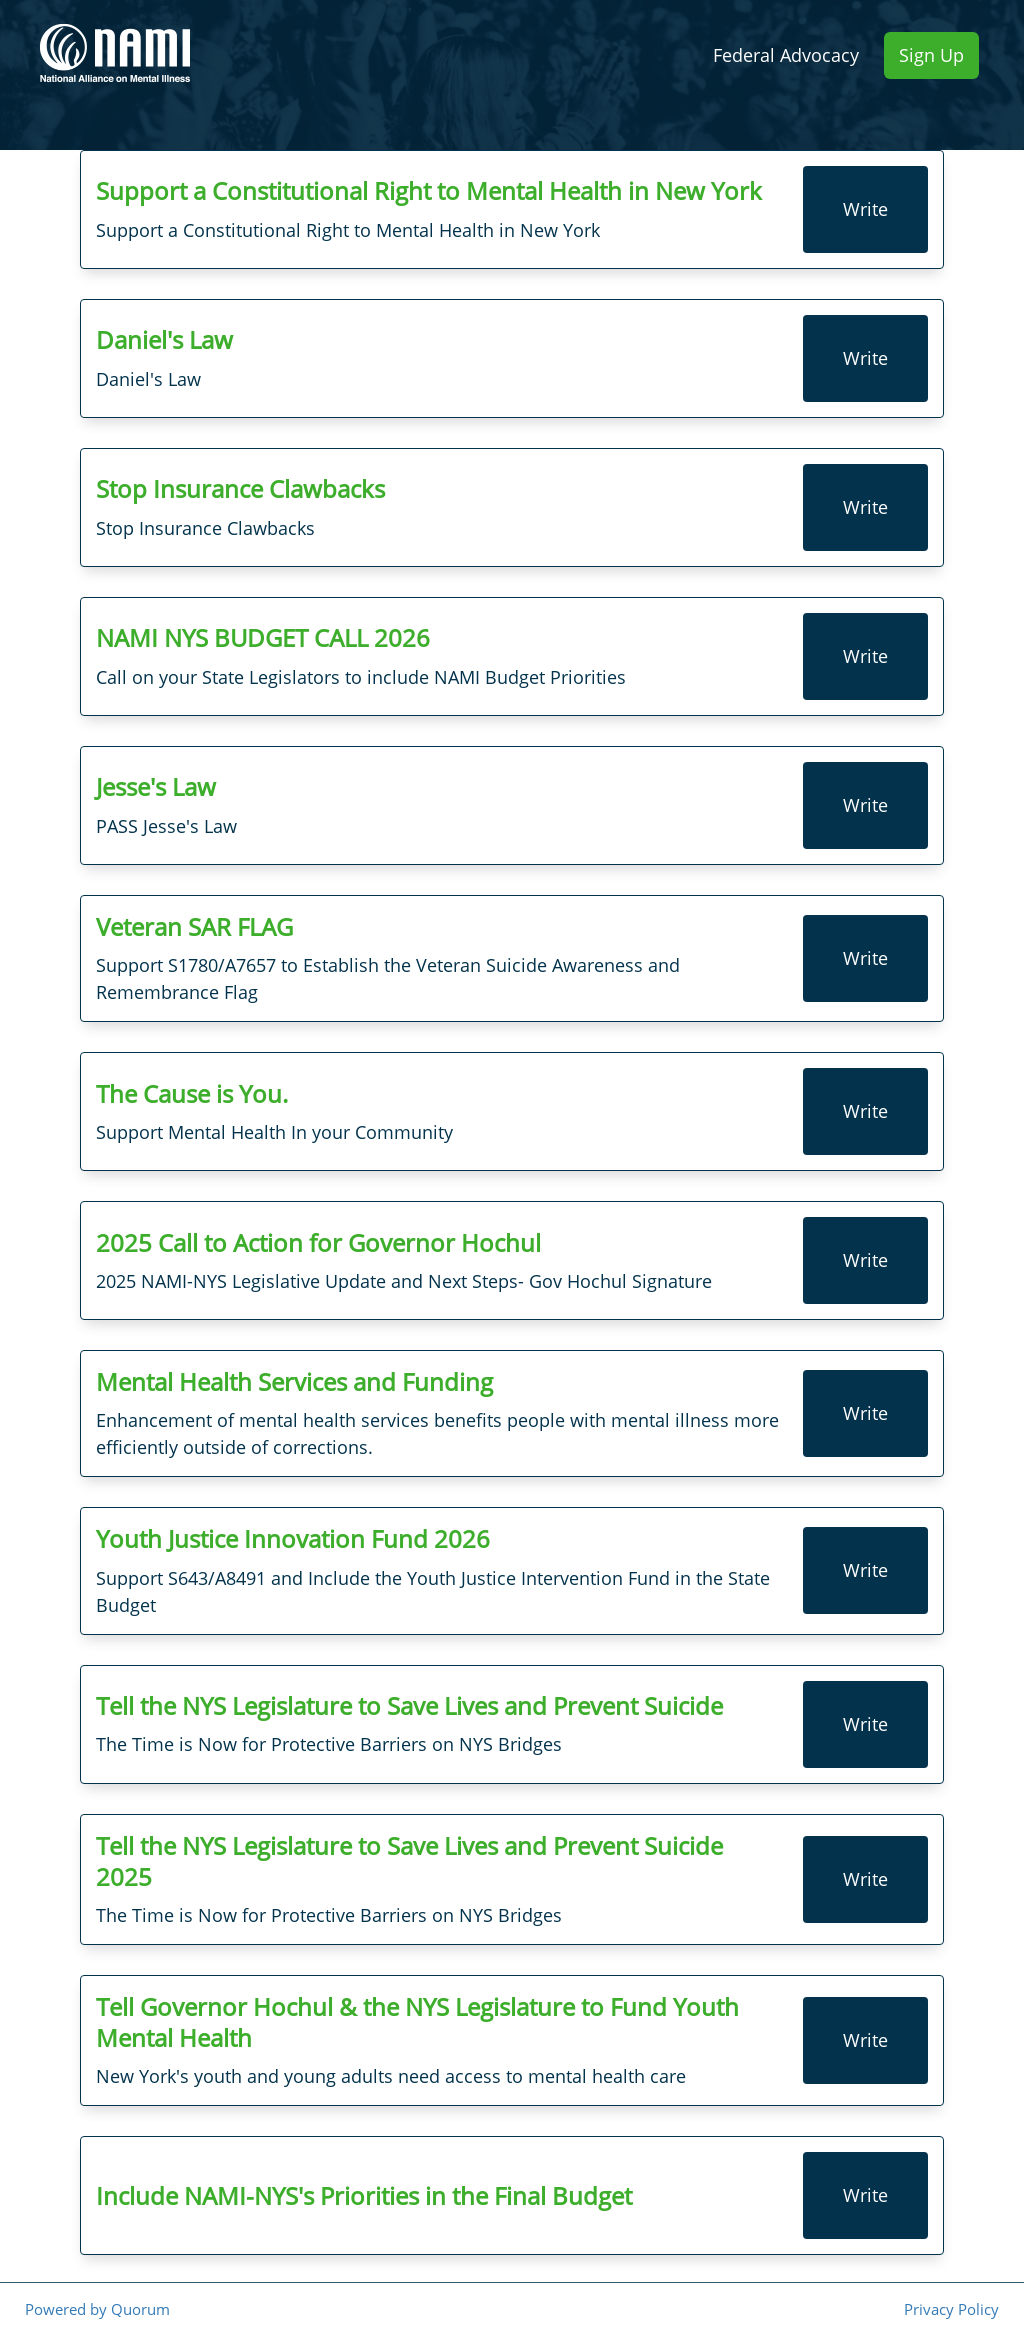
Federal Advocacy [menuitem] (786, 55)
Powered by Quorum (97, 2309)
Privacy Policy (951, 2309)
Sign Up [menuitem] (931, 55)
